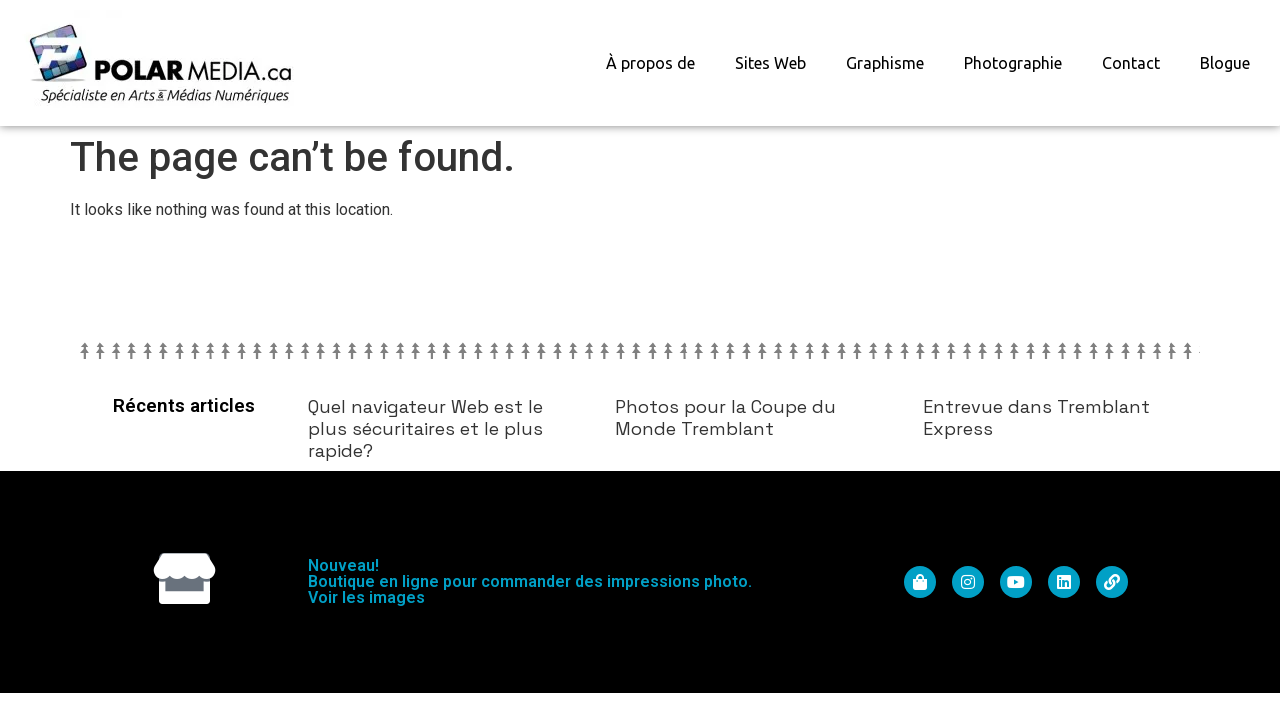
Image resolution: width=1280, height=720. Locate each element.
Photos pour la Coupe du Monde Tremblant (725, 417)
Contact (1131, 63)
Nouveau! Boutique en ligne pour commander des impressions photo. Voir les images (530, 581)
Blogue (1225, 63)
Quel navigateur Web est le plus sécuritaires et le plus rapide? (425, 428)
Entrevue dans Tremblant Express (1036, 417)
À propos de (650, 63)
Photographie (1013, 63)
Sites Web (770, 63)
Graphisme (885, 63)
